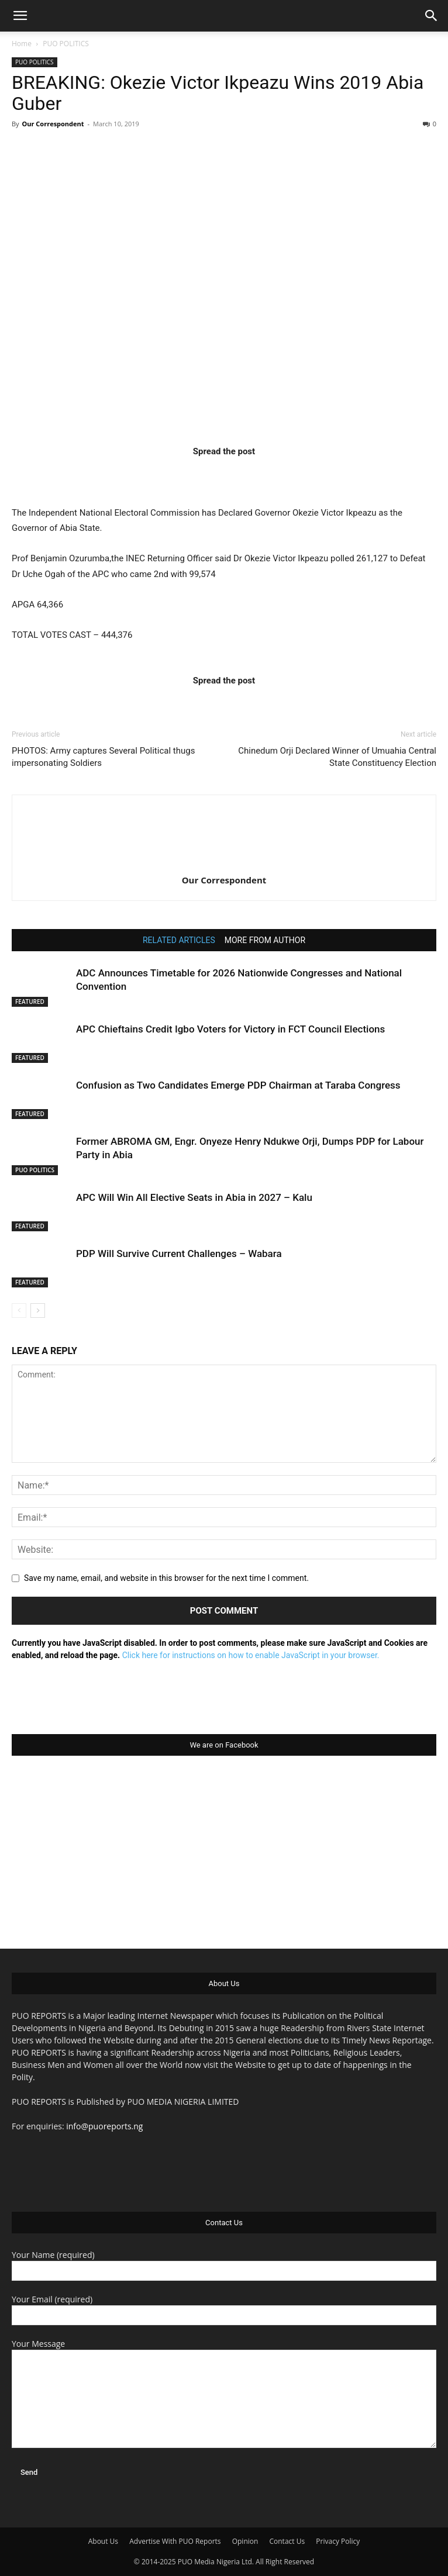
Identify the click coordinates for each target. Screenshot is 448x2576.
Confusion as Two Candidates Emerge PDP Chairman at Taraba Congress (238, 1085)
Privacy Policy (338, 2541)
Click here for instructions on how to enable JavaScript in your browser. (251, 1655)
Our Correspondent (53, 123)
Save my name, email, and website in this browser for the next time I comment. (166, 1578)
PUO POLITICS (66, 44)
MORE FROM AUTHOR (265, 940)
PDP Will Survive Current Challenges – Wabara (179, 1253)
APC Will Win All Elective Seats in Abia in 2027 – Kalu (194, 1197)
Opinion (245, 2541)
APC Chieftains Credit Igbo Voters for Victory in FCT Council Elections (230, 1029)
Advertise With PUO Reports (174, 2541)
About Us (103, 2541)
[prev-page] (19, 1310)
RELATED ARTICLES (179, 940)
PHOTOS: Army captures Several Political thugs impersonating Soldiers (103, 756)
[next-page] (37, 1310)
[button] (20, 16)
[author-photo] (224, 863)
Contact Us (287, 2541)
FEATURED (29, 1001)
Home (22, 44)
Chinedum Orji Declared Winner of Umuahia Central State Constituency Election (337, 756)
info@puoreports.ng (104, 2126)
